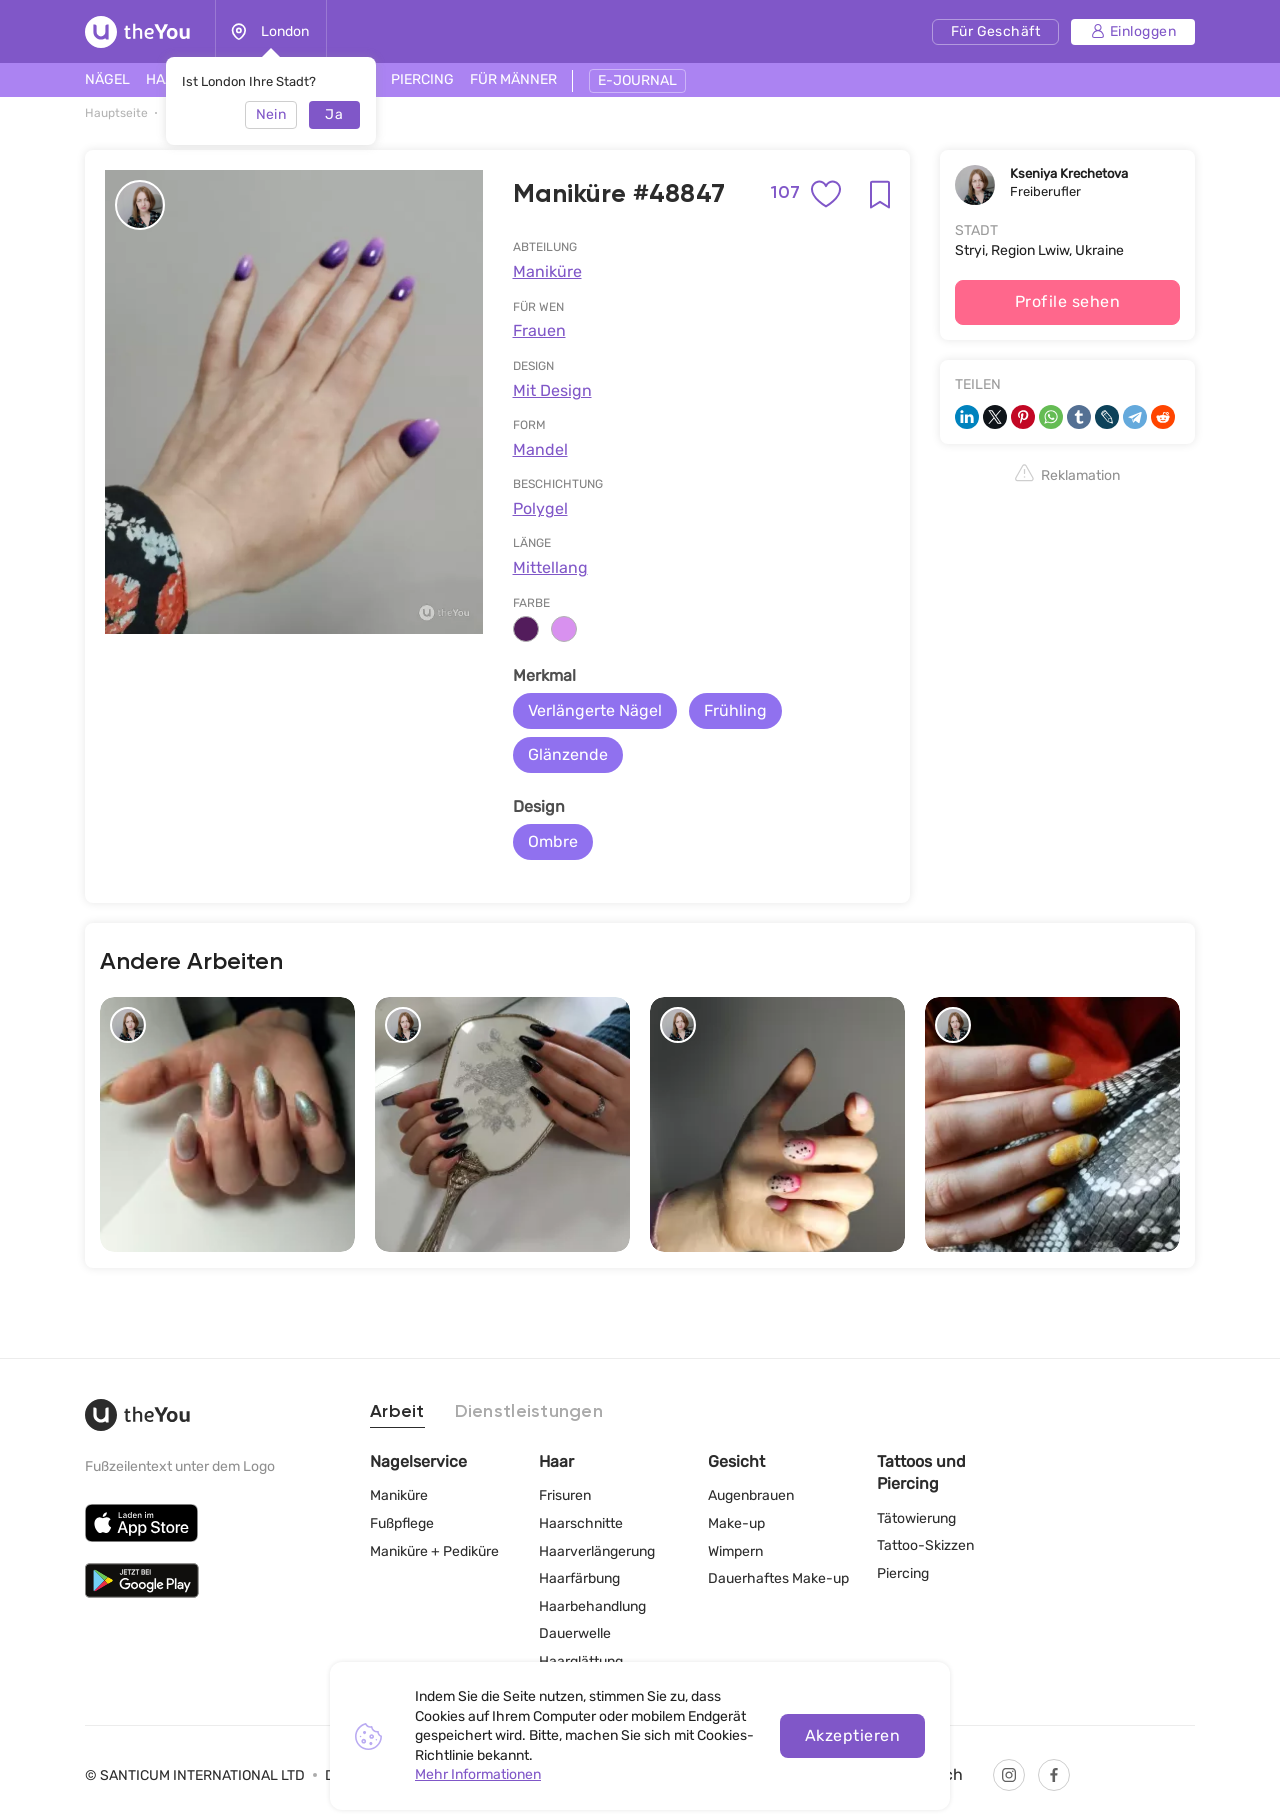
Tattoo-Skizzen (925, 1545)
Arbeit (397, 1412)
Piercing (903, 1573)
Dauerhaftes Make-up (778, 1578)
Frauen (539, 330)
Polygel (540, 508)
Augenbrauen (751, 1495)
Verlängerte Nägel (595, 710)
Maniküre (547, 271)
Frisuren (565, 1495)
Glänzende (568, 754)
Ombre (553, 841)
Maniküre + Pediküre (434, 1551)
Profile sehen (1067, 301)
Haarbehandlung (592, 1606)
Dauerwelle (575, 1633)
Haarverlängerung (597, 1551)
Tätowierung (916, 1518)
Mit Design (552, 390)
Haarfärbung (579, 1578)
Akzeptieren (852, 1735)
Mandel (540, 449)
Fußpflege (402, 1523)
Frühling (735, 710)
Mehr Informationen (478, 1774)
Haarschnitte (581, 1523)
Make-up (736, 1523)
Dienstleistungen (529, 1412)
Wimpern (735, 1551)
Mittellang (550, 567)
